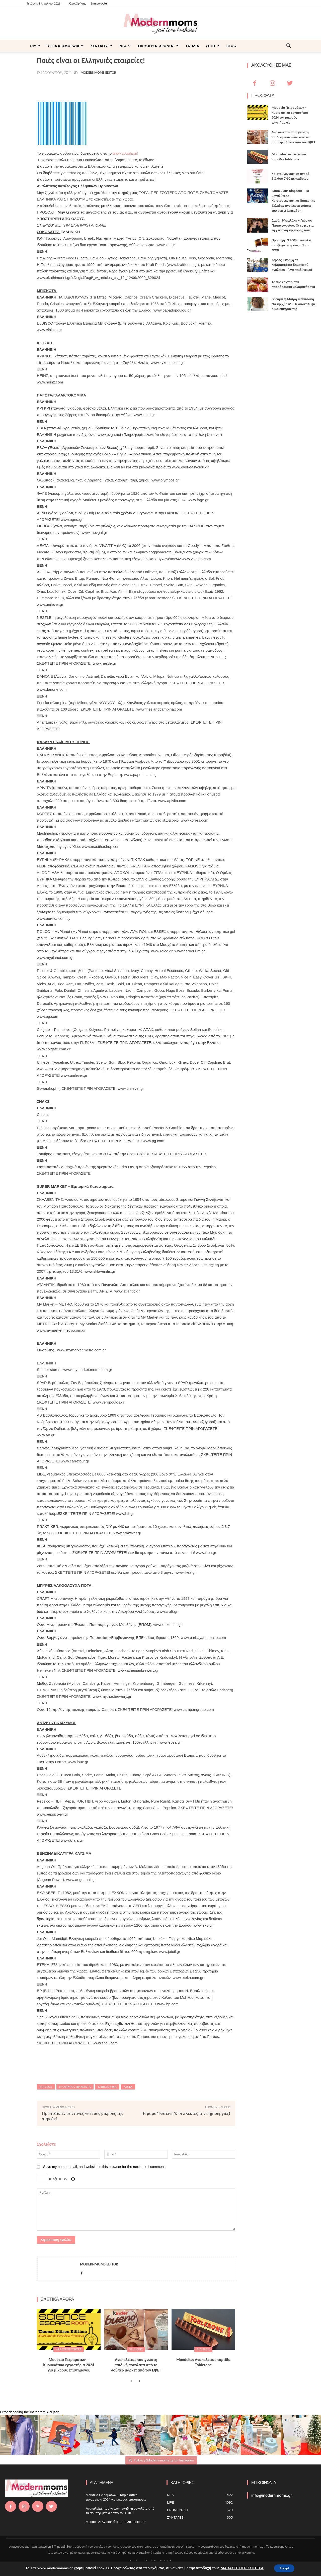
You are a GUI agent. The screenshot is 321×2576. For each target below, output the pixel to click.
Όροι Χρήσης (77, 3)
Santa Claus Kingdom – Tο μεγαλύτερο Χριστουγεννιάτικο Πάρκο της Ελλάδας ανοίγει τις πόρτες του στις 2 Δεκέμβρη (293, 201)
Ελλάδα (46, 2087)
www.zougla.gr (125, 153)
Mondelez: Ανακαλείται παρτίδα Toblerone (203, 2362)
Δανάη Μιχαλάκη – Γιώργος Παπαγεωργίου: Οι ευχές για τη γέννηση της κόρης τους (292, 225)
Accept (284, 2568)
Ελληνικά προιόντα (75, 2087)
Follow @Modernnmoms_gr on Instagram (161, 2460)
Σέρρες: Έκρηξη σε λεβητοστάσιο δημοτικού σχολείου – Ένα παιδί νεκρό (292, 265)
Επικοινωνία (99, 3)
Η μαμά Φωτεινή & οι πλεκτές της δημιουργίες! (186, 2113)
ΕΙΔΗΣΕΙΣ (136, 2349)
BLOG (231, 45)
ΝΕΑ (125, 45)
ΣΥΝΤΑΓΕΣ (101, 45)
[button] (288, 46)
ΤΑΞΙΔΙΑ (192, 45)
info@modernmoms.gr (271, 2495)
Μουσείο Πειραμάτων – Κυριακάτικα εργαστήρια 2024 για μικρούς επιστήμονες (68, 2364)
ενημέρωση (107, 2087)
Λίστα (128, 2087)
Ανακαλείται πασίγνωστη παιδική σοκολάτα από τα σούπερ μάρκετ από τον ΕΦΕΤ (136, 2364)
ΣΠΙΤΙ (212, 45)
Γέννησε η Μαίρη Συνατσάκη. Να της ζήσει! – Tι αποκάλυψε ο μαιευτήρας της (293, 304)
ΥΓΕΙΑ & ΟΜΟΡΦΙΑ (65, 45)
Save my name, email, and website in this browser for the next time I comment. (104, 2167)
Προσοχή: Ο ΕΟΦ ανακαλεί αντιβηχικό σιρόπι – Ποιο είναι (291, 245)
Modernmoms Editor (98, 72)
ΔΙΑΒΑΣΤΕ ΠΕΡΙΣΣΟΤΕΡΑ (239, 2568)
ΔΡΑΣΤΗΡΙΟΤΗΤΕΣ (69, 2349)
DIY (35, 45)
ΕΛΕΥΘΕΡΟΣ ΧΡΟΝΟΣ (158, 45)
